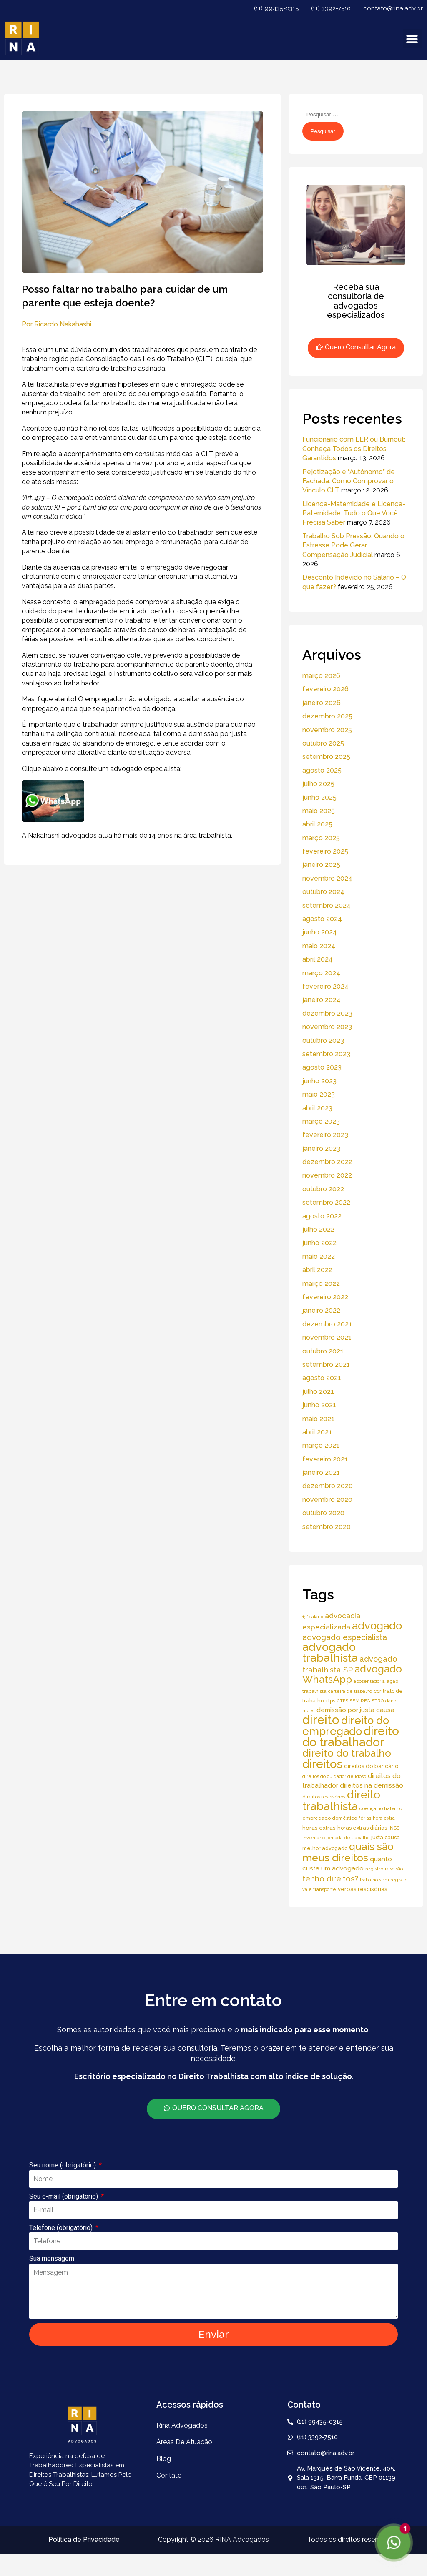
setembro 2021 (326, 1364)
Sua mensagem (51, 2258)
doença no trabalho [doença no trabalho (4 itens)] (380, 1808)
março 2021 (320, 1445)
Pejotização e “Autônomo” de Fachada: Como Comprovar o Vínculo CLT (348, 481)
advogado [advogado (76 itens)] (377, 1625)
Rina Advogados (182, 2425)
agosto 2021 (321, 1378)
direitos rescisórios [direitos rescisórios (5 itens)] (323, 1797)
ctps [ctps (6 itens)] (330, 1700)
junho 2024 (319, 932)
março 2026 (321, 676)
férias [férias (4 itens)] (365, 1817)
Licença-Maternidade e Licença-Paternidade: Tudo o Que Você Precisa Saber (353, 513)
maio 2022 (318, 1256)
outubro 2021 (323, 1351)
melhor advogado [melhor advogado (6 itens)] (324, 1848)
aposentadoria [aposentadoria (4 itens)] (369, 1681)
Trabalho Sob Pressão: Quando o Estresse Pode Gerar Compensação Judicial (353, 545)
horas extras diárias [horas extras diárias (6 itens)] (362, 1828)
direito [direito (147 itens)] (320, 1719)
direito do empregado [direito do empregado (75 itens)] (345, 1725)
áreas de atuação (184, 2442)
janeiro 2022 (321, 1310)
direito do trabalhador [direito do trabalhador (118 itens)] (350, 1736)
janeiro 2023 (321, 1148)
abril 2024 (317, 959)
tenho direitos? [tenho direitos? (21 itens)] (330, 1878)
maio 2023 (318, 1094)
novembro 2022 (327, 1175)
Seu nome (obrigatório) (63, 2165)
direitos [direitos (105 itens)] (322, 1763)
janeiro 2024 (321, 1000)
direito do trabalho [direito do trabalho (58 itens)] (346, 1753)
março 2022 (321, 1284)
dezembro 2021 (327, 1324)
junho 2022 (319, 1243)
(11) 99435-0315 (276, 8)
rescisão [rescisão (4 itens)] (394, 1868)
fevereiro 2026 (325, 689)
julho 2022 (318, 1229)
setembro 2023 (326, 1054)
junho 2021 (319, 1405)
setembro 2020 (326, 1527)
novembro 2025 (327, 730)
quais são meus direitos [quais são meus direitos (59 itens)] (348, 1851)
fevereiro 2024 (325, 986)
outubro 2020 (323, 1513)
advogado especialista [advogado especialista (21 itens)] (344, 1637)
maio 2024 (318, 946)
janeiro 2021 (321, 1472)
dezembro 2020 (327, 1486)
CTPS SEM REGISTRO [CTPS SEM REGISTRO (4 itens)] (360, 1700)
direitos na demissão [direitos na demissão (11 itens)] (371, 1785)
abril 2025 (317, 824)
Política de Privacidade (84, 2539)
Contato (169, 2475)
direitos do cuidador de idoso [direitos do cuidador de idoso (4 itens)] (334, 1776)
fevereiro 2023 (325, 1135)
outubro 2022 (323, 1189)
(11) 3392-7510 (331, 8)
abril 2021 (317, 1432)
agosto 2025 (322, 770)
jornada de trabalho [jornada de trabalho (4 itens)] (348, 1837)
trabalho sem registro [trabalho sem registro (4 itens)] (383, 1879)
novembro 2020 (327, 1500)
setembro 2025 (326, 757)
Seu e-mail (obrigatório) (64, 2196)
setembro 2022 (326, 1202)
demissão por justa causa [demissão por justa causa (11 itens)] (355, 1710)
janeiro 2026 (321, 703)
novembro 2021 (327, 1337)
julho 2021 (318, 1392)
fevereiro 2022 (325, 1297)
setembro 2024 (326, 905)
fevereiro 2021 (325, 1459)
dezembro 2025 (327, 716)
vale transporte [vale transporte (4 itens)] (319, 1889)
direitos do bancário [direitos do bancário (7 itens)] (371, 1766)
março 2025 (321, 838)
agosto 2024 (322, 919)
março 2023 (321, 1121)
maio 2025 (318, 811)
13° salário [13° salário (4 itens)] (312, 1616)
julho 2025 (318, 784)
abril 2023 (317, 1108)
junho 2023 (319, 1081)
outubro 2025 (323, 743)
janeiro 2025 (321, 865)
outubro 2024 (323, 892)
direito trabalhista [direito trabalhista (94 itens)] (341, 1800)
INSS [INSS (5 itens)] (394, 1828)
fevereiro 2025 (325, 851)
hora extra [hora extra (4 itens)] (384, 1817)
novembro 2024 (327, 878)
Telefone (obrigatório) (61, 2228)
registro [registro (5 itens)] (374, 1869)
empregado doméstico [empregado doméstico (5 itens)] (329, 1818)
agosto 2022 (322, 1216)
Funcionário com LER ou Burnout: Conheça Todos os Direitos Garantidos (353, 448)
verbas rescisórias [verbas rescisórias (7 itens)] (362, 1889)
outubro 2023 (323, 1040)
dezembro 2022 (327, 1162)
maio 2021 (318, 1419)
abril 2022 (317, 1270)
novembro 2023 (327, 1027)
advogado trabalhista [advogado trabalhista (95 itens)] (330, 1652)
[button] (412, 38)
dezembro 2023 (327, 1013)
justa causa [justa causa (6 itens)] (385, 1837)
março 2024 (321, 973)
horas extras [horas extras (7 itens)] (319, 1828)
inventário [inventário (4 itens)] (313, 1837)
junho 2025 (319, 797)
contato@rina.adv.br (393, 8)
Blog (163, 2459)
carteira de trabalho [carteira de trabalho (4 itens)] (350, 1691)
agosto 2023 (322, 1067)
